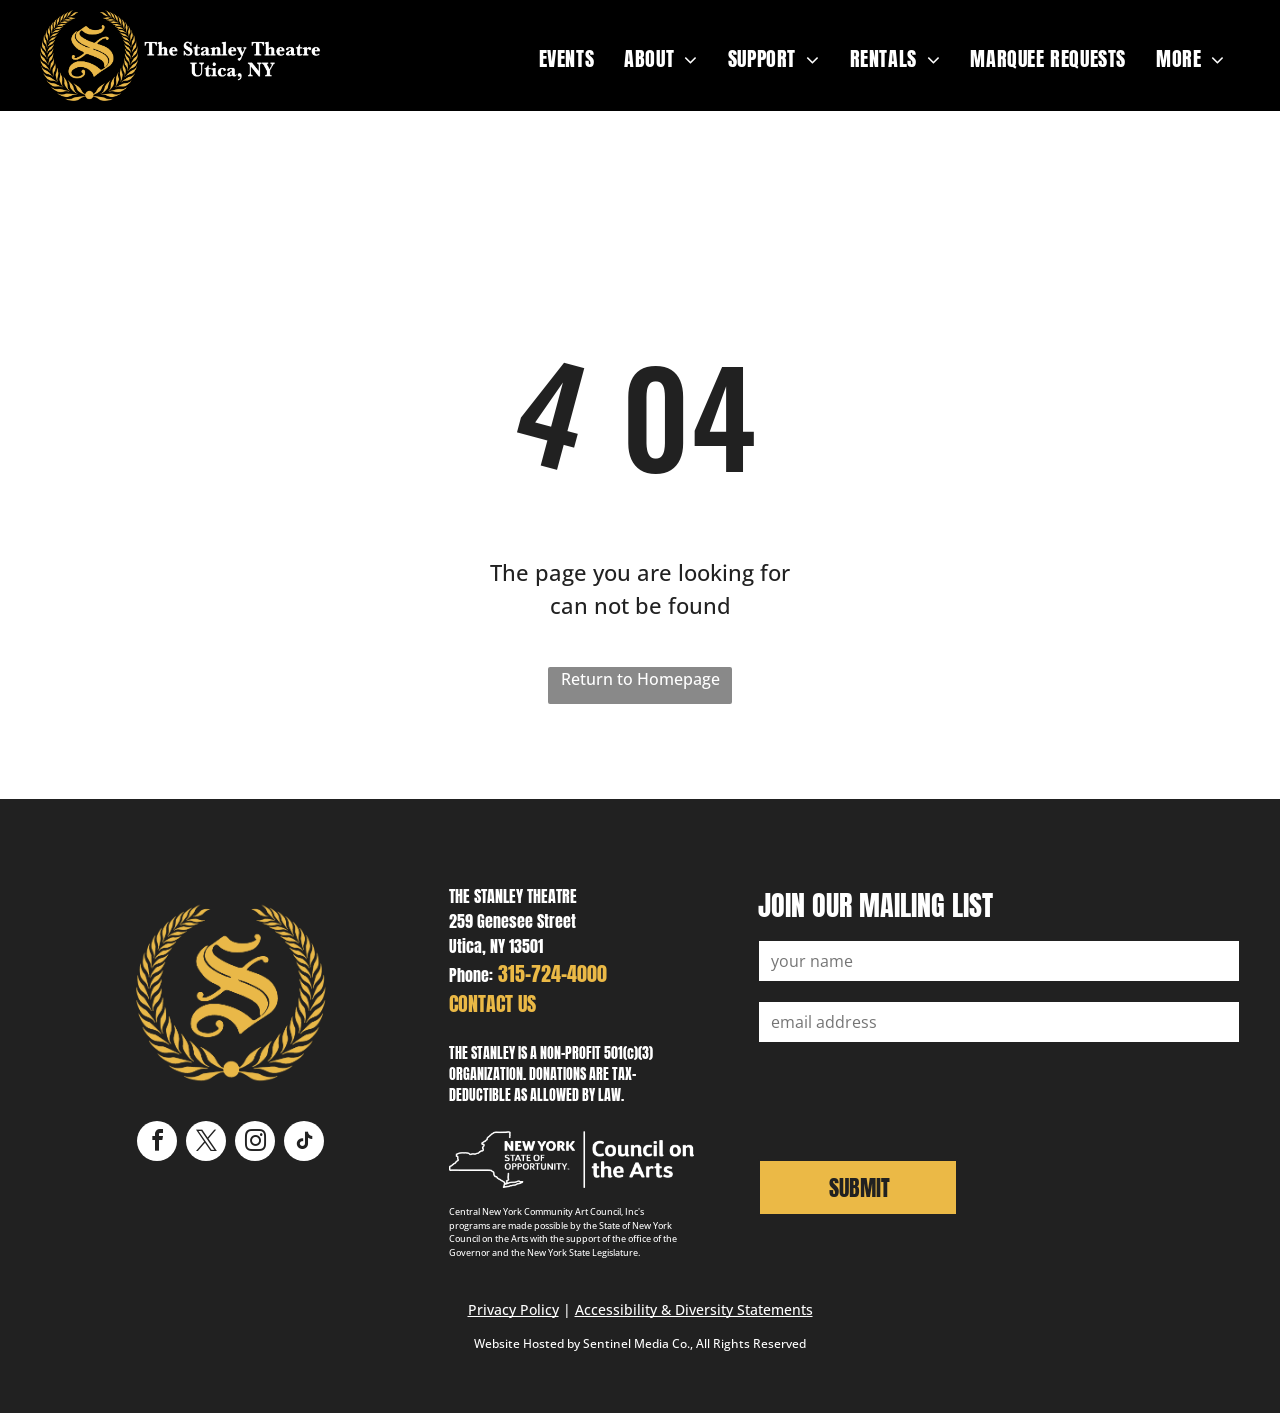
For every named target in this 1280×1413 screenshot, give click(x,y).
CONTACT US (492, 1003)
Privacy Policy (513, 1309)
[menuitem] (567, 59)
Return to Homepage (640, 679)
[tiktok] (304, 1143)
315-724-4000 (552, 973)
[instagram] (255, 1143)
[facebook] (157, 1143)
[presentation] (911, 1099)
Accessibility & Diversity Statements (694, 1309)
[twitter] (206, 1143)
